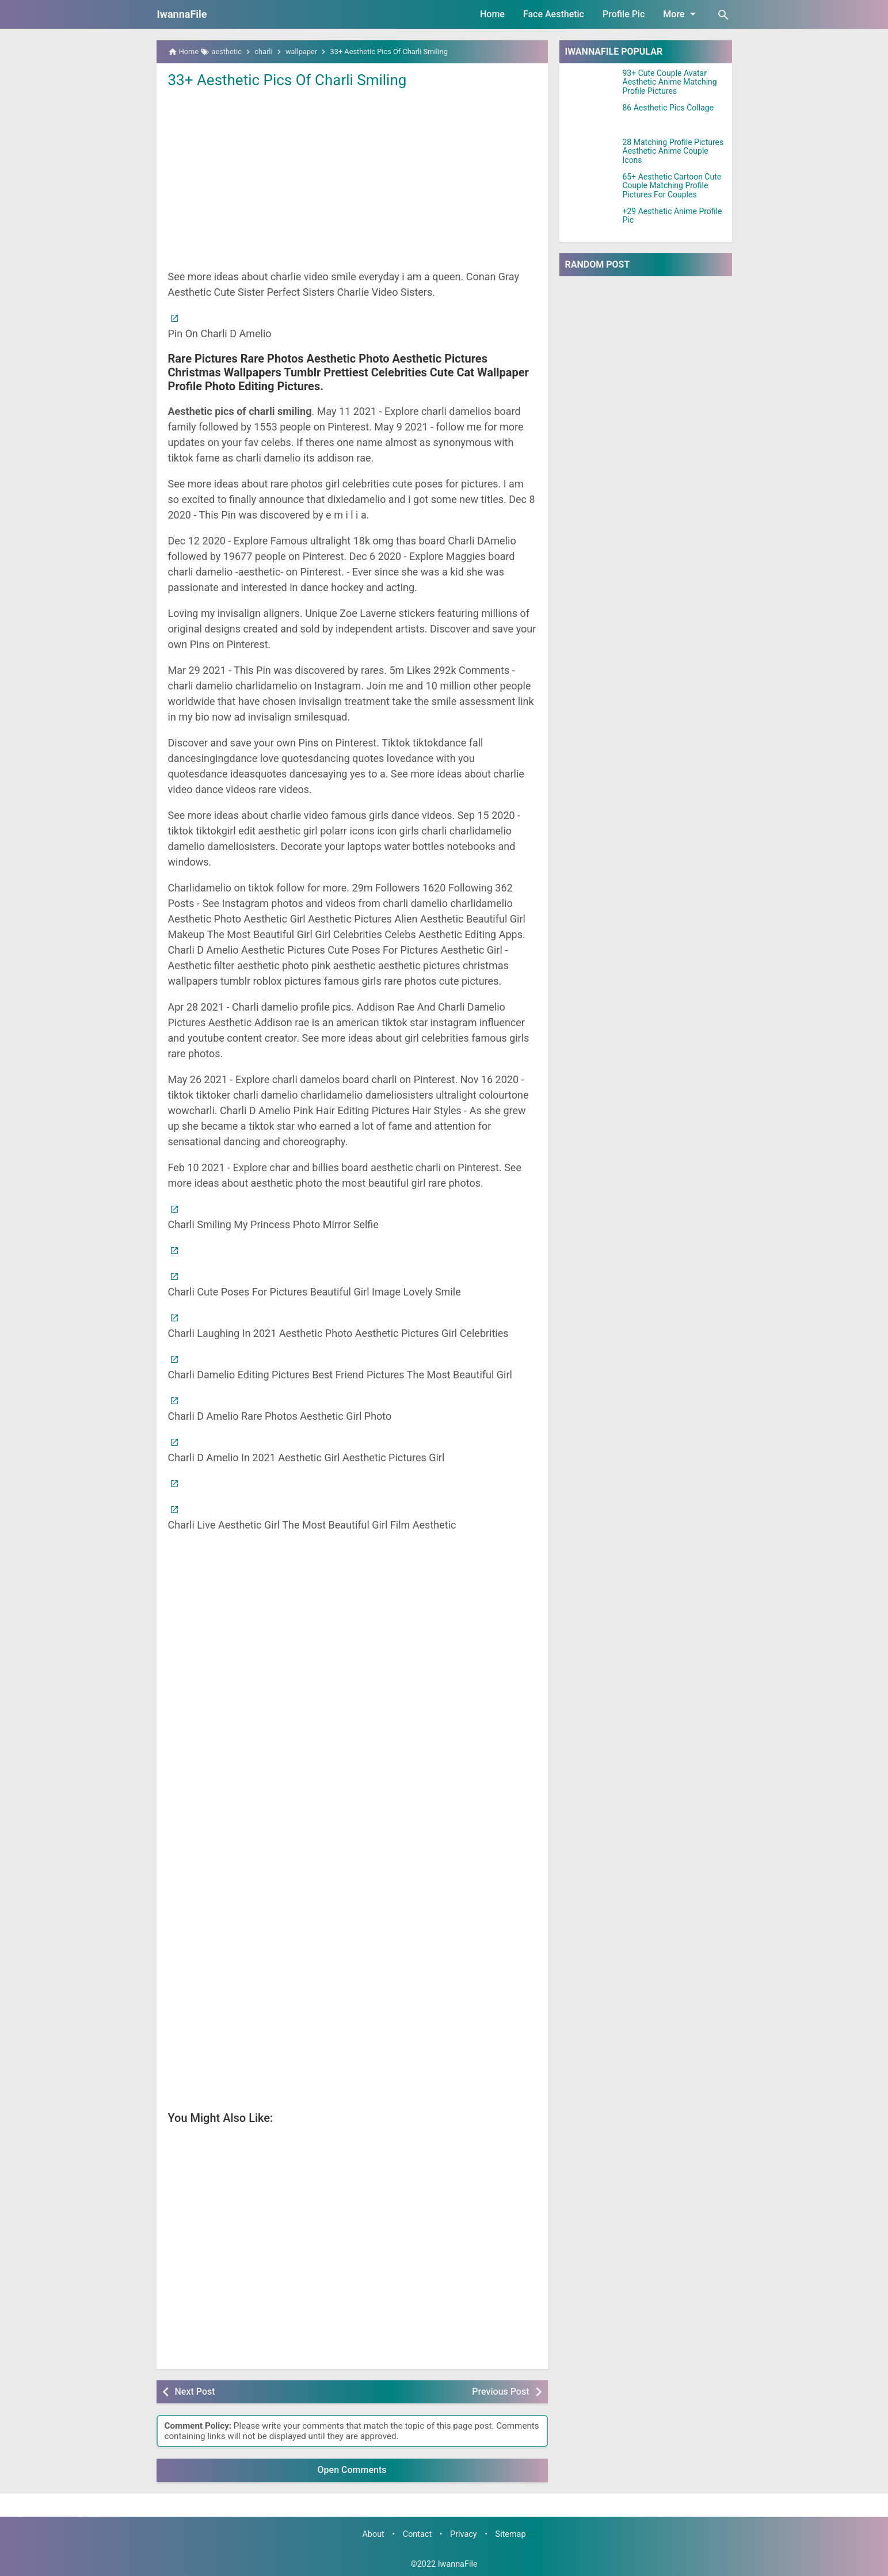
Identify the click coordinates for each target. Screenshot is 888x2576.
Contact (417, 2534)
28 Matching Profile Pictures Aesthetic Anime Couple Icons (673, 151)
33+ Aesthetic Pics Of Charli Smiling (287, 80)
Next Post (195, 2391)
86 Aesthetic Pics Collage (668, 108)
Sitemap (511, 2534)
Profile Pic (624, 14)
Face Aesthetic (553, 14)
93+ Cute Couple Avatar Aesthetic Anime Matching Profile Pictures (670, 82)
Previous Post (500, 2391)
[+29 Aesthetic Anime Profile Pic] (591, 221)
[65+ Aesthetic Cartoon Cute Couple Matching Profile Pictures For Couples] (591, 187)
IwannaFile (182, 14)
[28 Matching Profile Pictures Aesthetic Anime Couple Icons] (591, 152)
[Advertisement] (352, 177)
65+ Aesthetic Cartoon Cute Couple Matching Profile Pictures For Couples (672, 186)
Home (492, 14)
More (681, 14)
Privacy (463, 2534)
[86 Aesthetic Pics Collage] (591, 118)
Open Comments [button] (352, 2469)
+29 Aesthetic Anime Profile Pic (672, 215)
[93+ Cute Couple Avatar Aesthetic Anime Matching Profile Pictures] (591, 83)
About (373, 2534)
